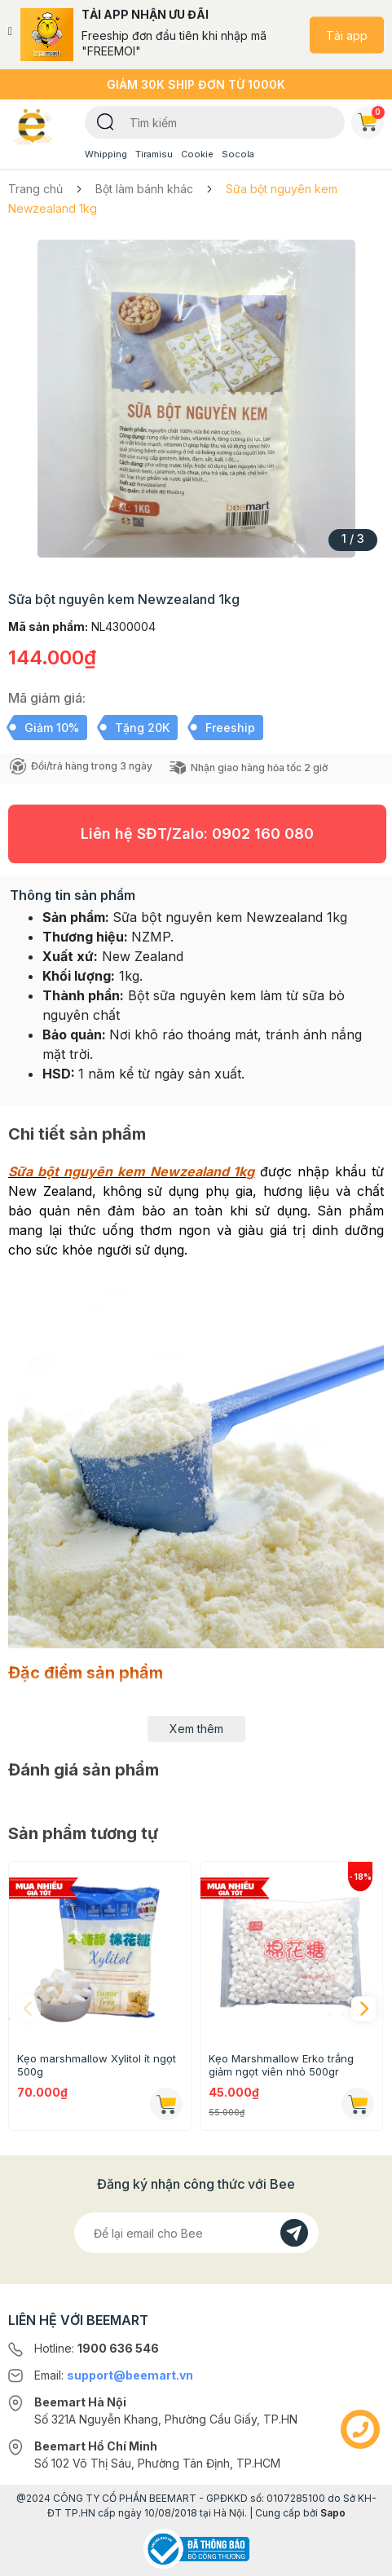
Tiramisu (154, 154)
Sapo (333, 2513)
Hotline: (96, 2348)
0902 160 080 (263, 833)
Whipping (106, 154)
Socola (238, 154)
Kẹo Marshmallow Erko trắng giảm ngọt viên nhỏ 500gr (281, 2065)
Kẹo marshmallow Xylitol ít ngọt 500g (96, 2065)
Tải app (347, 35)
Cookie (197, 154)
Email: (113, 2375)
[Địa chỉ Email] (196, 2232)
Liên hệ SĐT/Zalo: (197, 833)
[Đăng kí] (294, 2232)
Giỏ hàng (371, 119)
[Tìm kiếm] (105, 120)
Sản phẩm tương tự (83, 1833)
